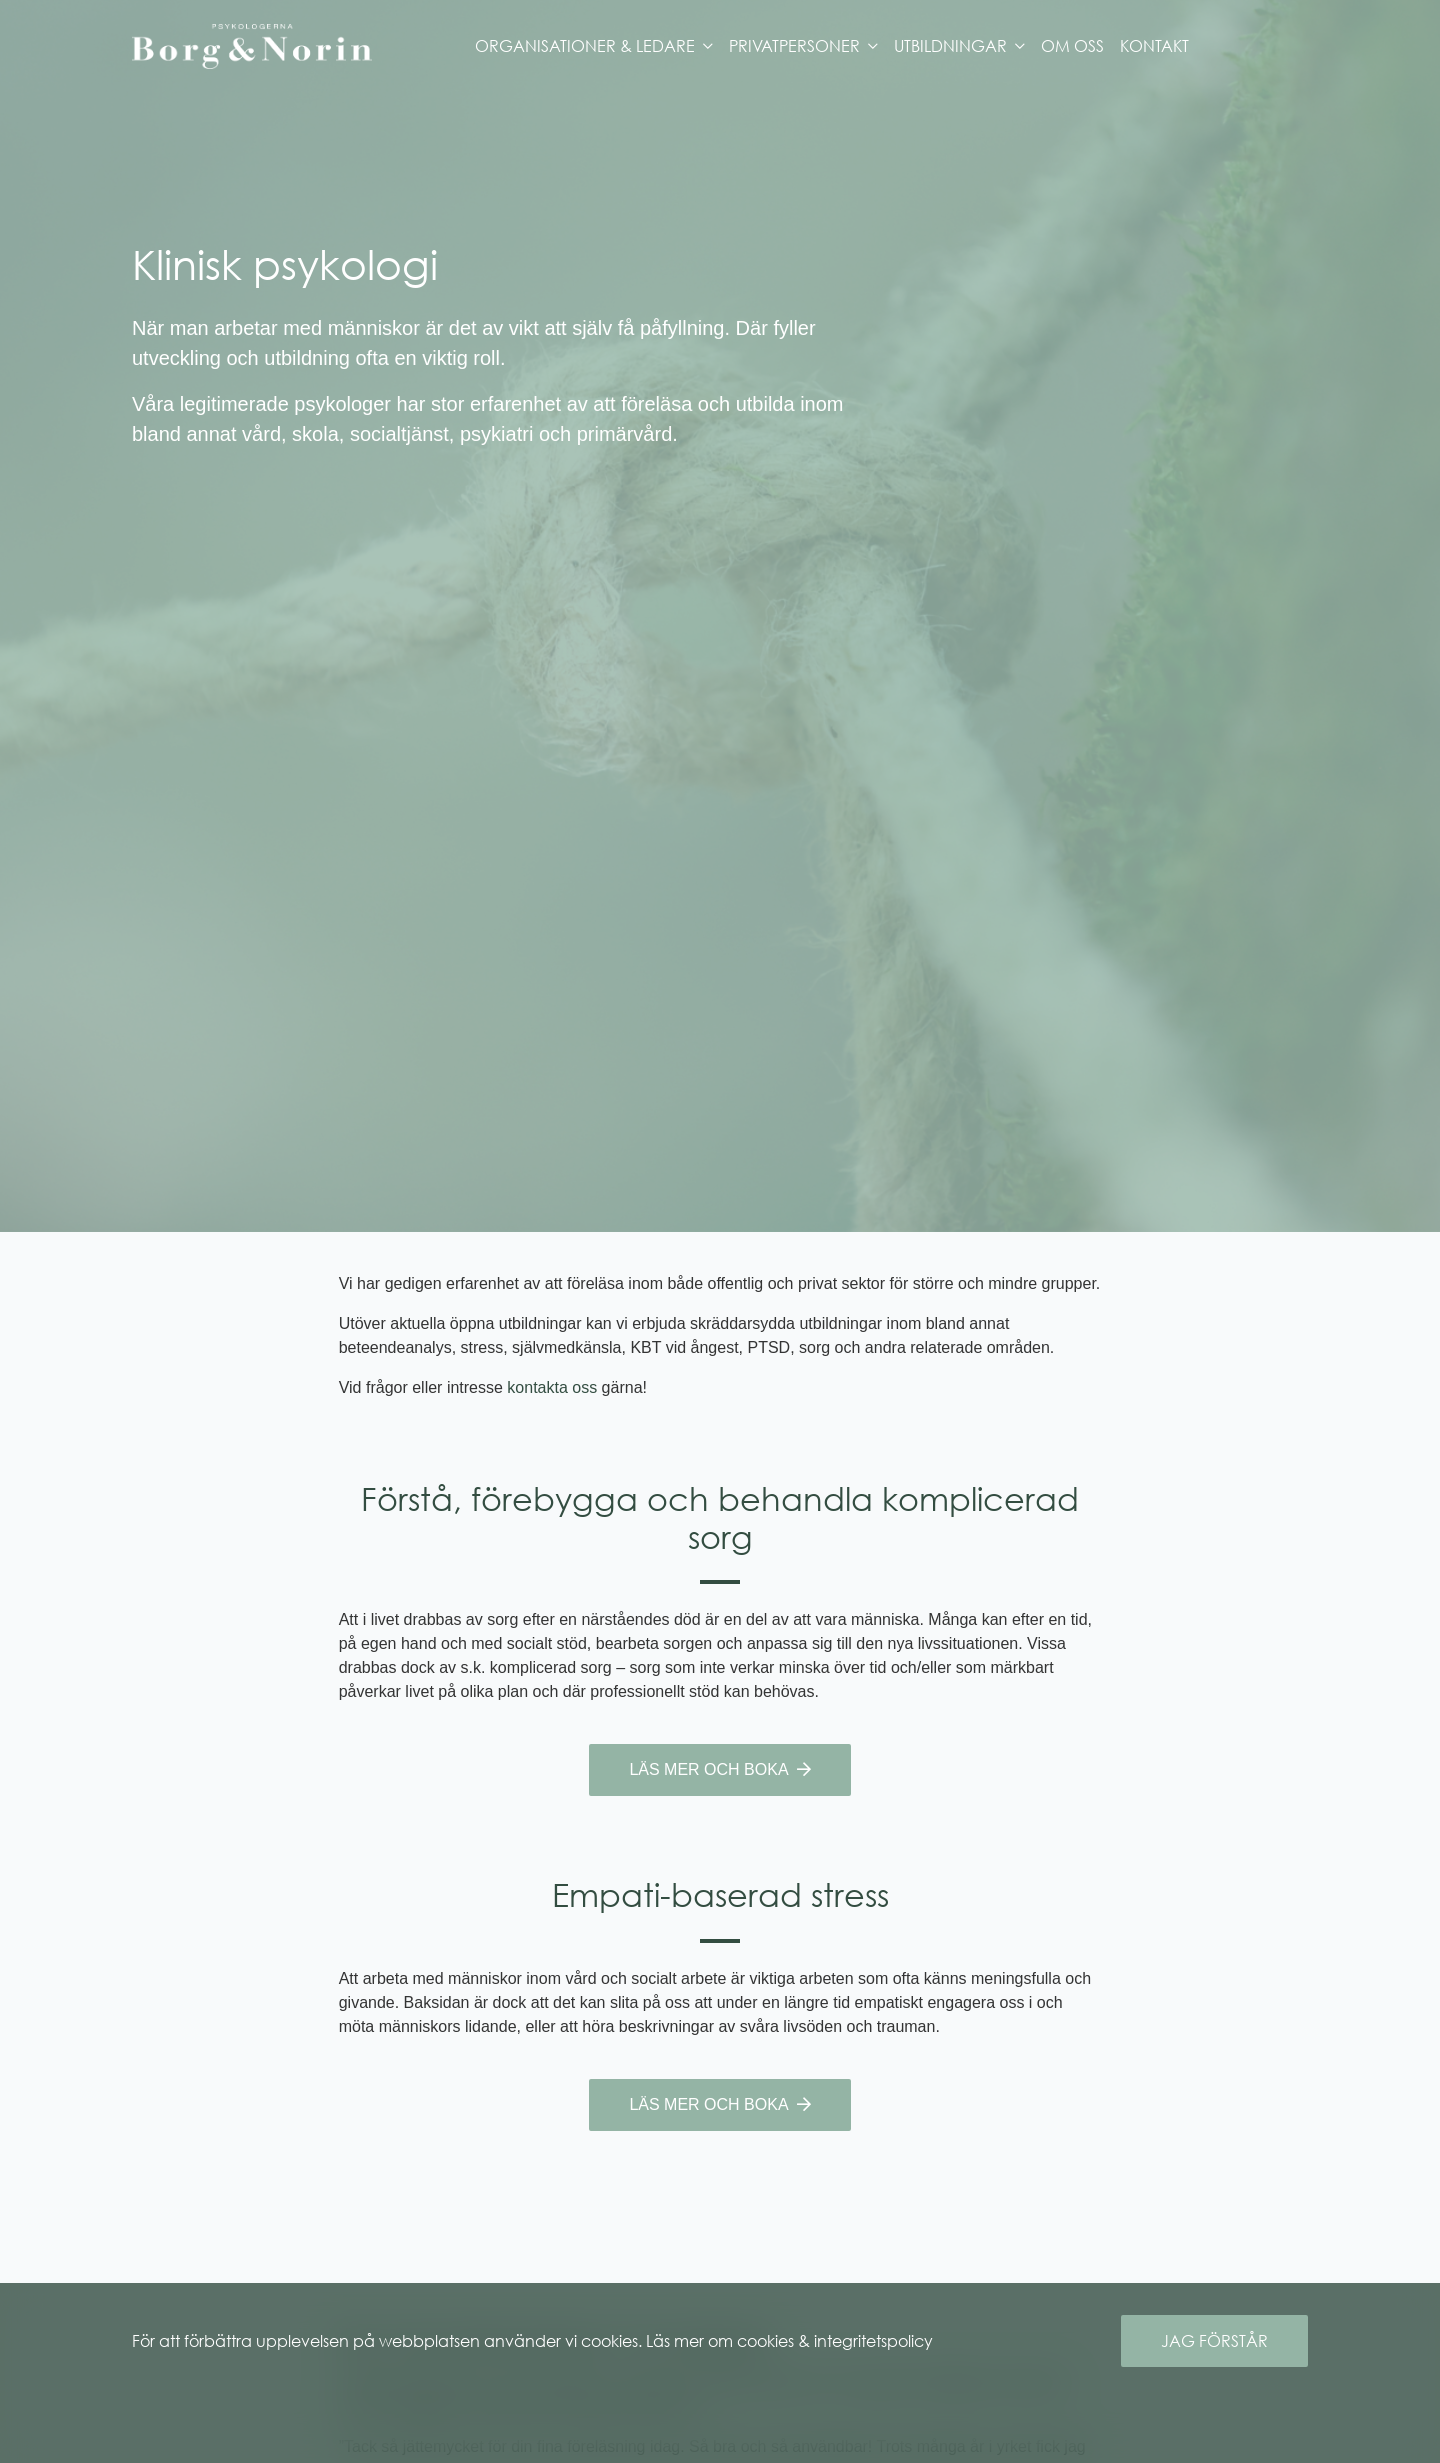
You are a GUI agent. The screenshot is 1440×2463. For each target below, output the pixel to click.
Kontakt (1154, 46)
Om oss (1072, 46)
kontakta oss (552, 1387)
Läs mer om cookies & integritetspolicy (789, 2341)
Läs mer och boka (719, 1769)
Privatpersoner (794, 46)
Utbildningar (950, 46)
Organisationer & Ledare (585, 46)
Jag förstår (1214, 2341)
